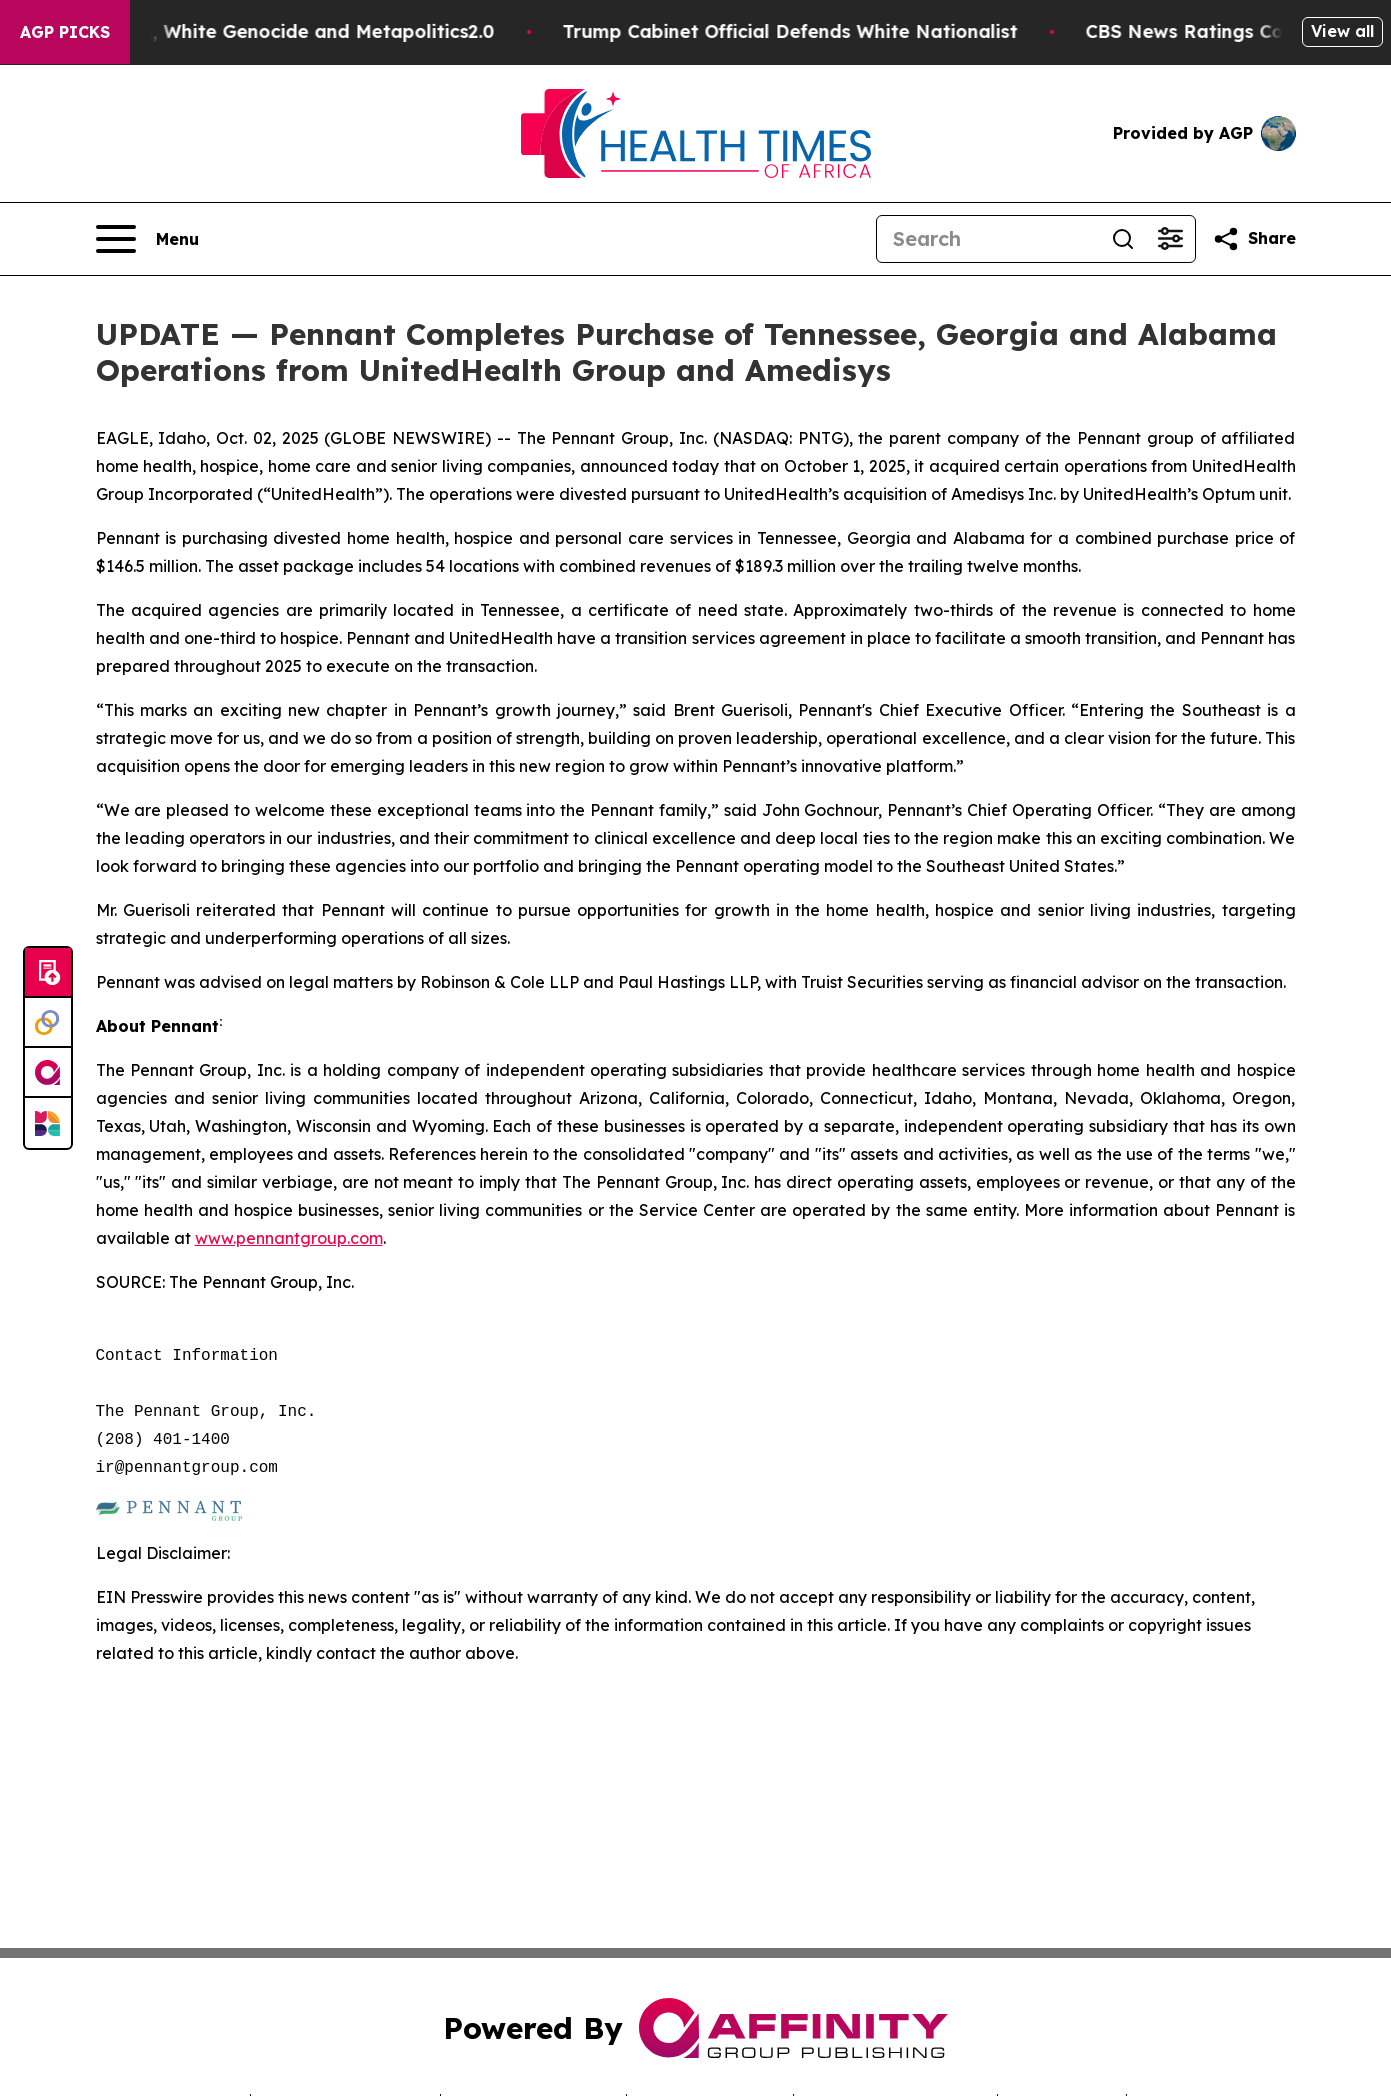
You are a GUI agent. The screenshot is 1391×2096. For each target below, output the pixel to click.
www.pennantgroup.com (289, 1238)
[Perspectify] (48, 1023)
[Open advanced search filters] (1171, 239)
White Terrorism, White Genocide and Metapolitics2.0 (272, 31)
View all (1342, 31)
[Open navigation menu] (147, 239)
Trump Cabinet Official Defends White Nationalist (812, 31)
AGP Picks (65, 32)
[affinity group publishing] (48, 1073)
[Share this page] (1254, 239)
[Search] (988, 239)
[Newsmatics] (48, 1123)
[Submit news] (48, 973)
